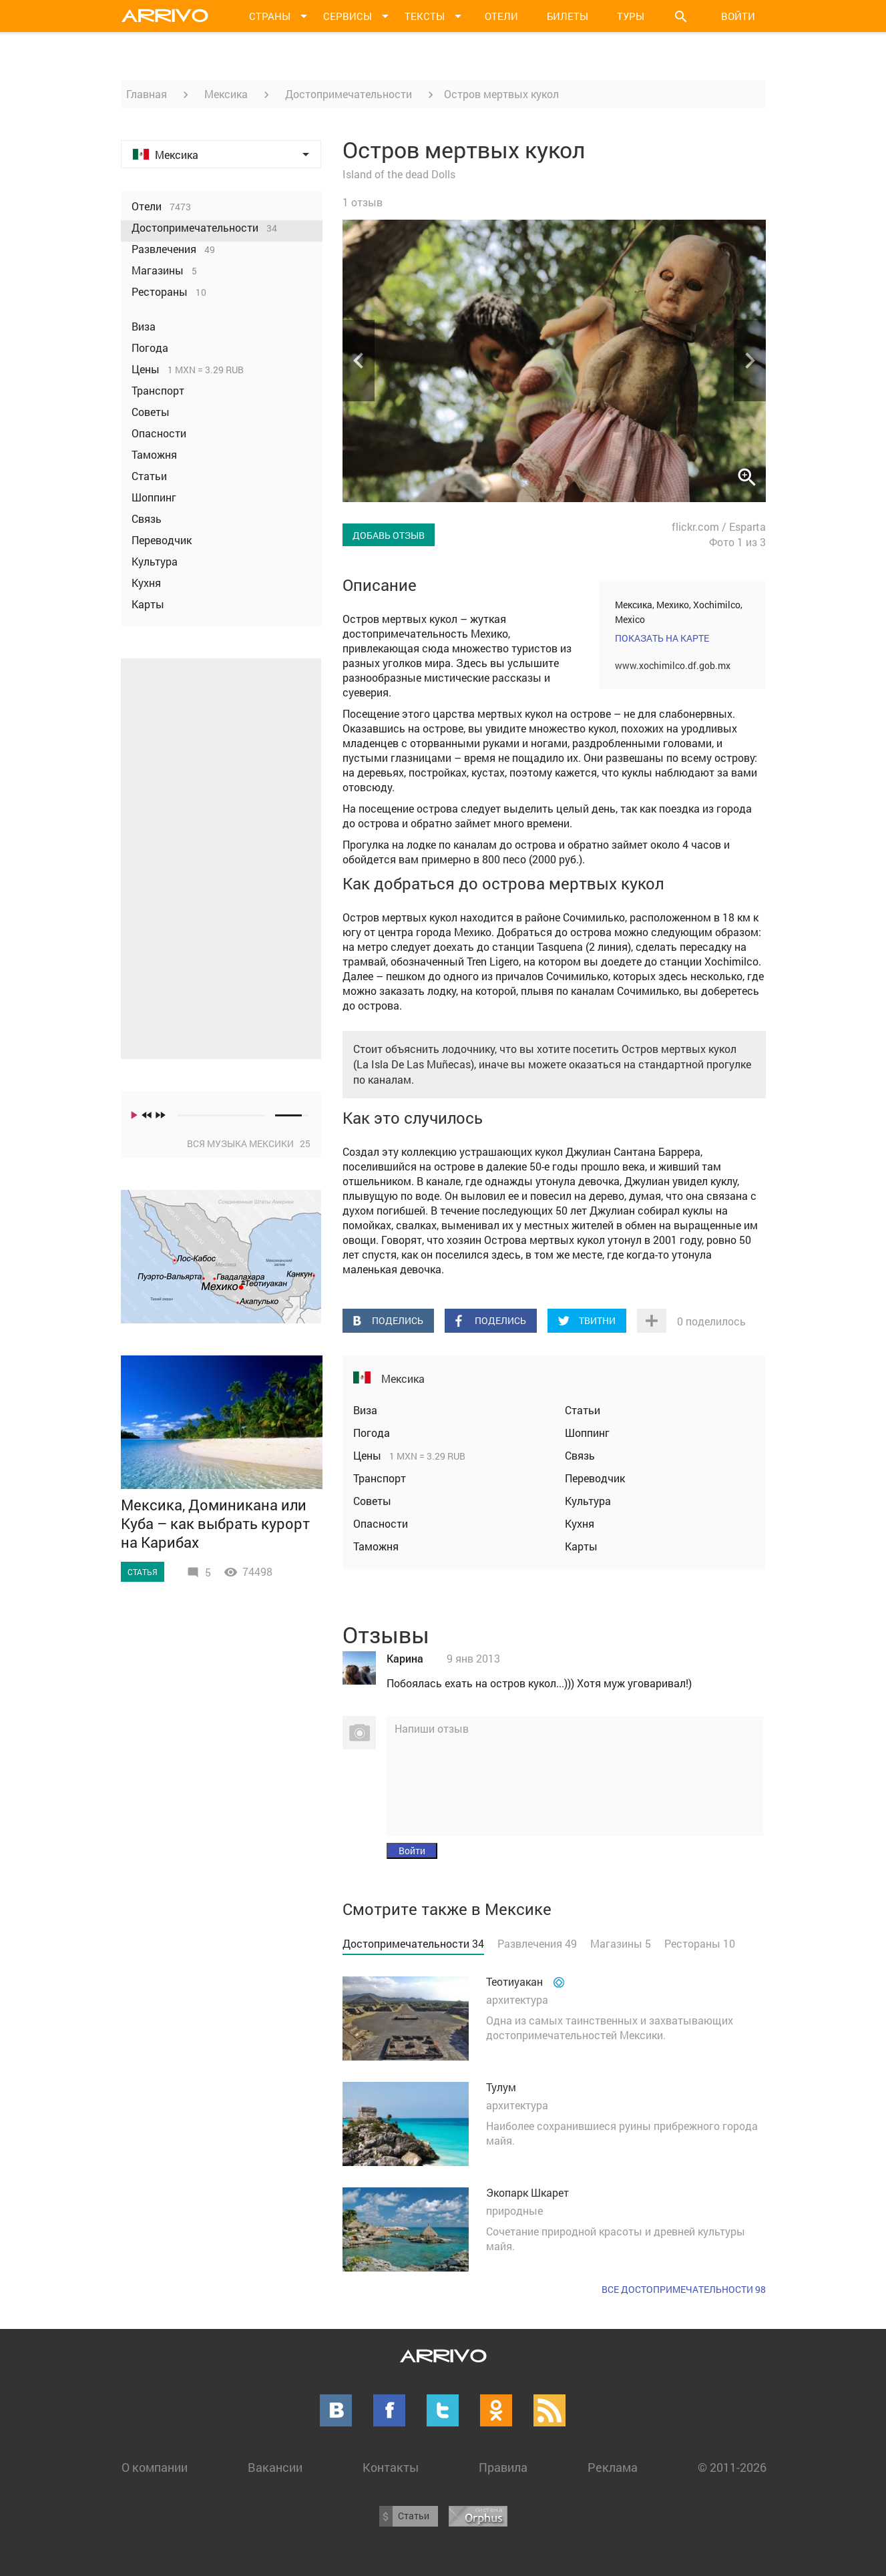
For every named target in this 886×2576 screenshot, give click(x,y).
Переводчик (595, 1478)
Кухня (579, 1523)
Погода (371, 1433)
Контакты (391, 2467)
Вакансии (275, 2467)
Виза (365, 1410)
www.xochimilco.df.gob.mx (672, 665)
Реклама (613, 2467)
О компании (155, 2467)
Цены (368, 1455)
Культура (588, 1501)
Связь (580, 1455)
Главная (146, 94)
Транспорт (379, 1478)
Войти (738, 16)
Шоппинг (587, 1433)
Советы (372, 1501)
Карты (581, 1546)
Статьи (582, 1410)
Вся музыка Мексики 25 (248, 1143)
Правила (503, 2467)
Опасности (380, 1523)
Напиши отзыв (432, 1728)
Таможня (376, 1546)
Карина (405, 1658)
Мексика (226, 94)
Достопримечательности (348, 94)
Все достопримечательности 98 (684, 2289)
